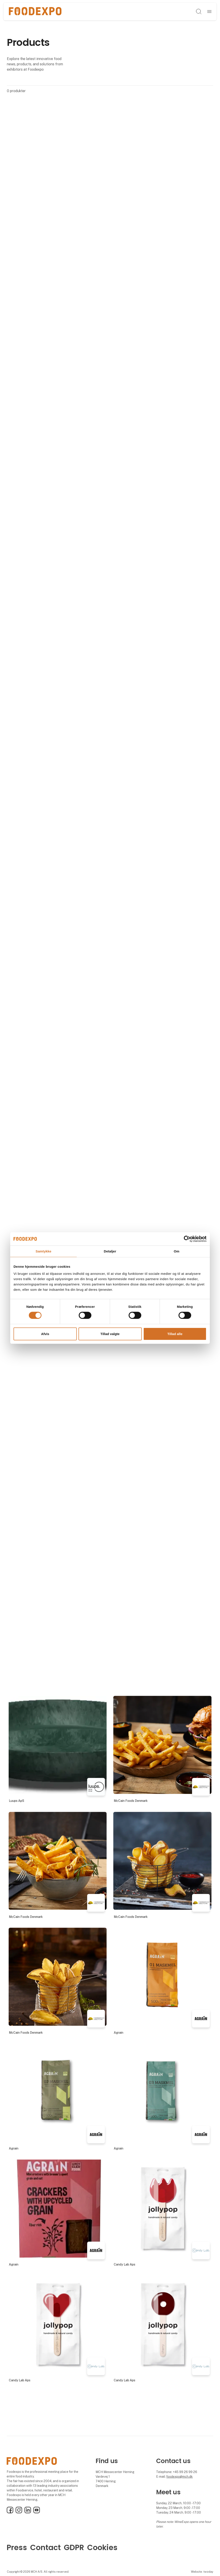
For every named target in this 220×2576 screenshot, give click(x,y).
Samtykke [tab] (43, 1251)
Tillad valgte (110, 1334)
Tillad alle (174, 1334)
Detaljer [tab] (110, 1251)
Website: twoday (202, 2571)
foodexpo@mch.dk (179, 2476)
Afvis (45, 1334)
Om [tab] (176, 1251)
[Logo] (35, 11)
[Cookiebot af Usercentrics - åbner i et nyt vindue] (187, 1238)
